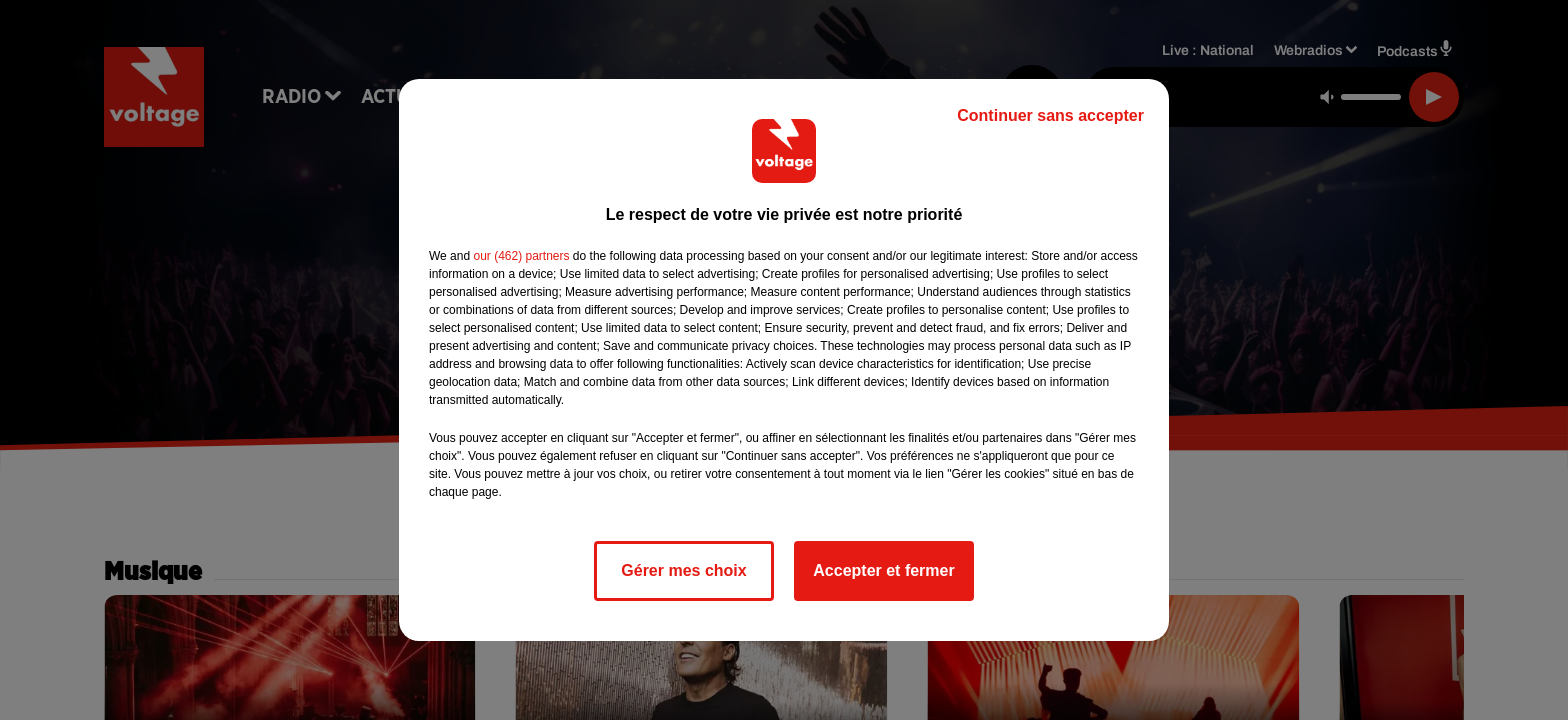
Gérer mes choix (683, 570)
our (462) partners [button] (521, 256)
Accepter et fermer (883, 570)
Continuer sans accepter (1050, 115)
